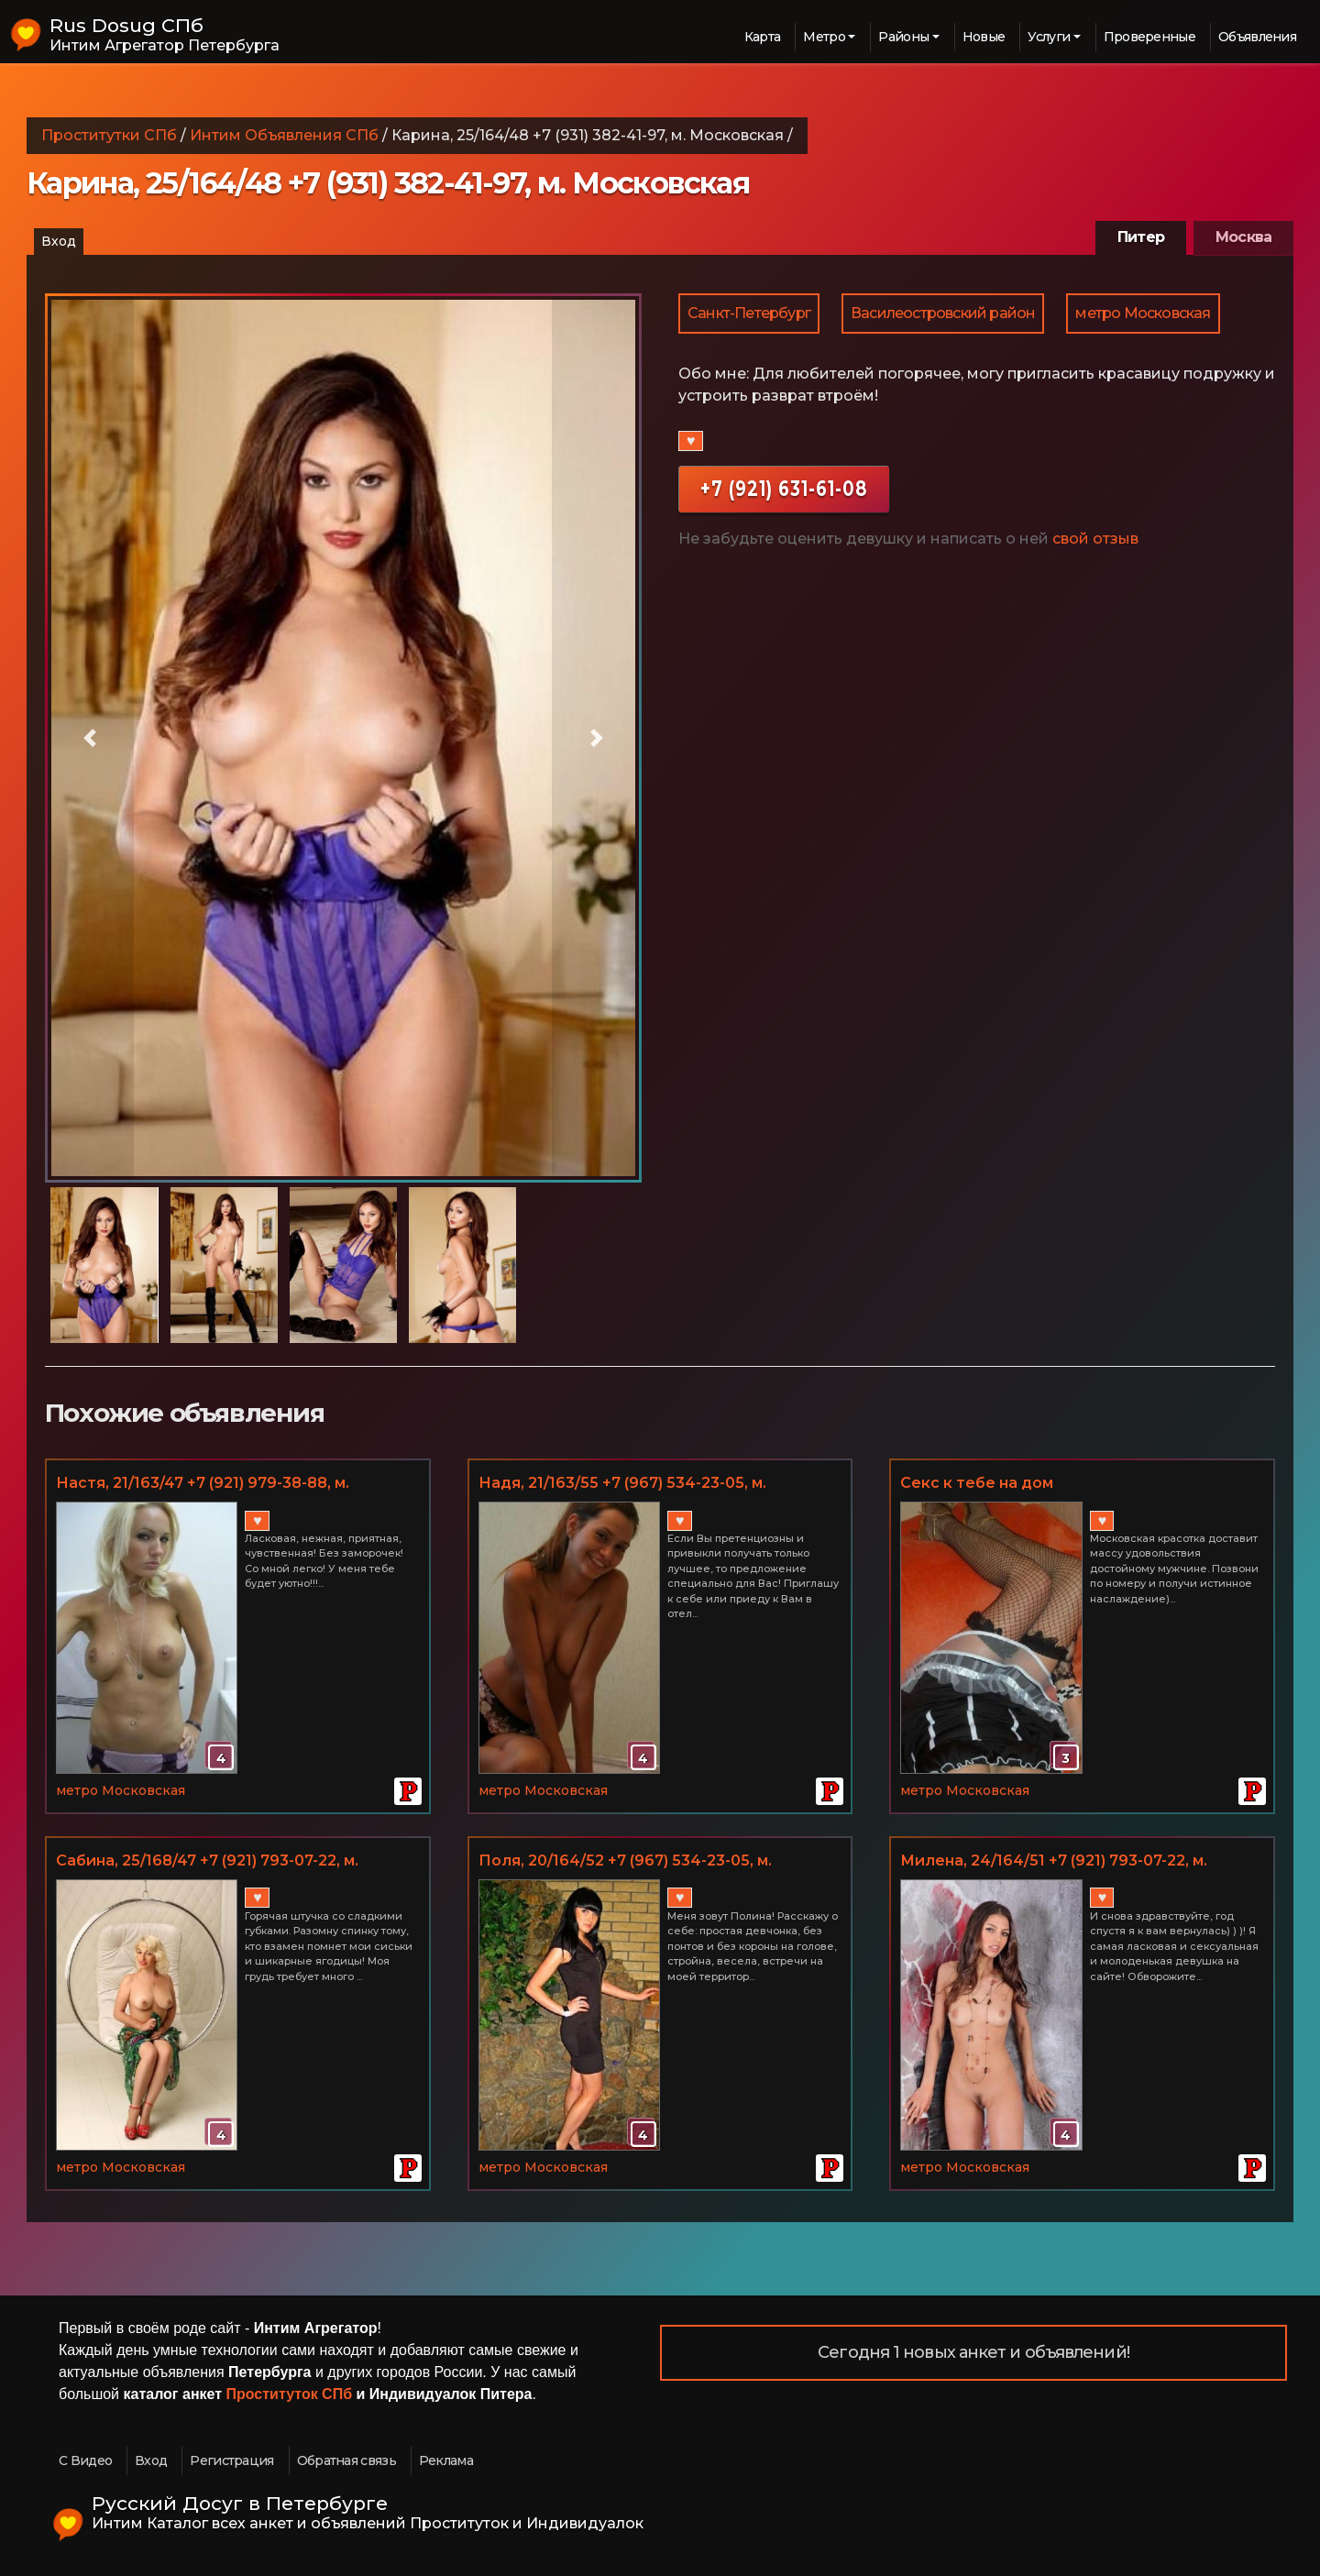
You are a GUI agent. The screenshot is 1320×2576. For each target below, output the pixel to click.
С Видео (85, 2460)
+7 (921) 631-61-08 (783, 488)
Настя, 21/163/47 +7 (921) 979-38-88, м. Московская (202, 1484)
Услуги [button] (1049, 36)
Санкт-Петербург (749, 313)
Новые (984, 36)
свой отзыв (1095, 538)
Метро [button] (824, 36)
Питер (1140, 237)
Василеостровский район (943, 313)
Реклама (446, 2460)
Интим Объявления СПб (284, 135)
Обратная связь (346, 2460)
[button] (90, 738)
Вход (58, 241)
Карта (762, 36)
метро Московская (1142, 313)
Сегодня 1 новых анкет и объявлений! (973, 2352)
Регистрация (231, 2460)
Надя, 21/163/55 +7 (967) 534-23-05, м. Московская (622, 1484)
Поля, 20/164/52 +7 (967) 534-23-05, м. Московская (625, 1862)
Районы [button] (903, 36)
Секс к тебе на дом (976, 1483)
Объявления (1257, 36)
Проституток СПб (289, 2394)
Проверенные (1149, 36)
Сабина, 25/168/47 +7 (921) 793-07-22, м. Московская (207, 1862)
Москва (1243, 237)
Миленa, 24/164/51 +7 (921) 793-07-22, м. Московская (1053, 1862)
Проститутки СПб (109, 135)
